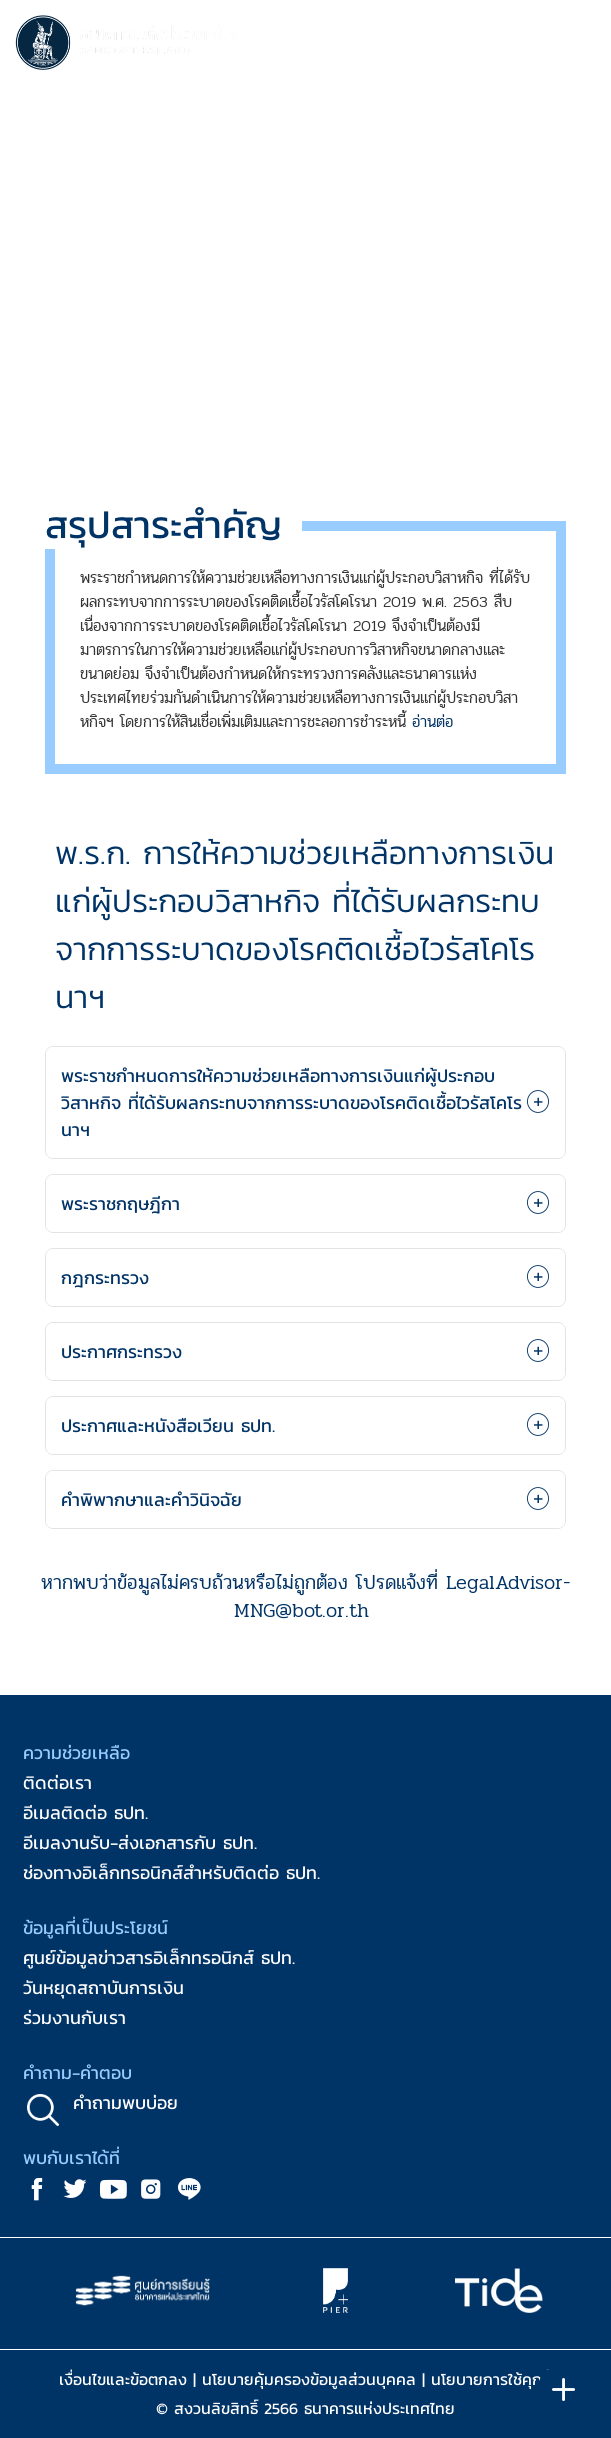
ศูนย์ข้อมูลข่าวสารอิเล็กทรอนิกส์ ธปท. (159, 1957)
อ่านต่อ (432, 721)
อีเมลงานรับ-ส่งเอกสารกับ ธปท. (140, 1842)
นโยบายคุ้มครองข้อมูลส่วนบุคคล (309, 2379)
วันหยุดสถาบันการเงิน (103, 1987)
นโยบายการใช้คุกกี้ (491, 2379)
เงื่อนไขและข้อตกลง (123, 2379)
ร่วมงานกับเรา (74, 2017)
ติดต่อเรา (57, 1782)
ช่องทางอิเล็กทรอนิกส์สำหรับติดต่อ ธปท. (171, 1872)
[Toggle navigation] (576, 46)
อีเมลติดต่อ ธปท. (85, 1812)
